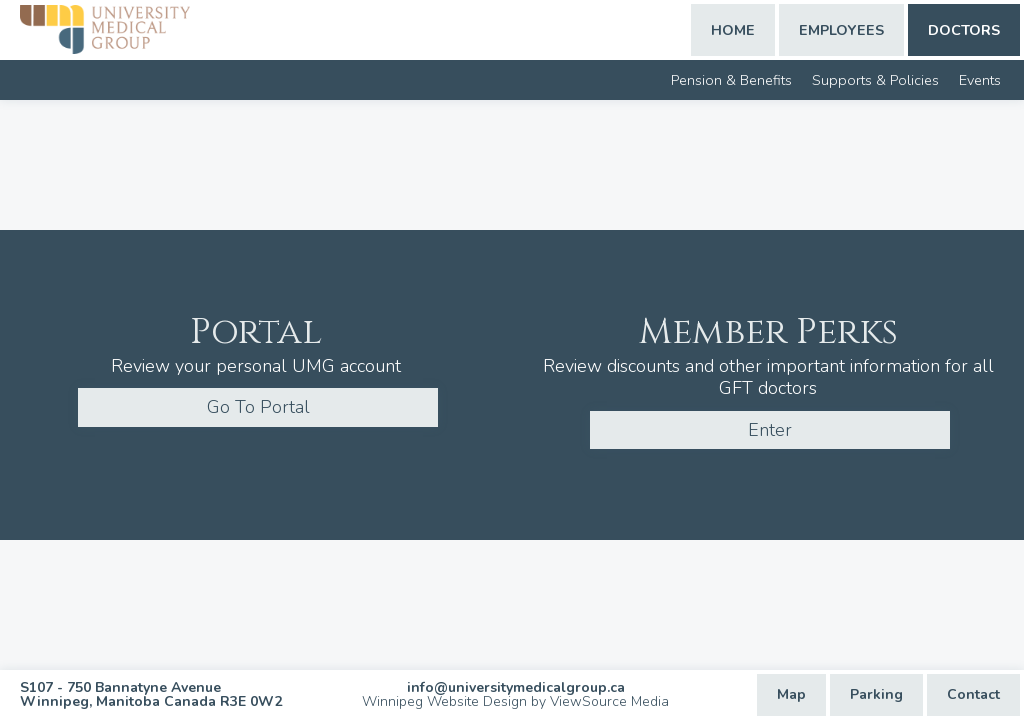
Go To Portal (258, 407)
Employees (841, 30)
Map (791, 694)
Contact (973, 694)
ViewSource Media (609, 701)
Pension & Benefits (731, 80)
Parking (876, 694)
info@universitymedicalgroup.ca (516, 687)
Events (980, 80)
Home (733, 30)
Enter (770, 430)
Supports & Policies (875, 80)
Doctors (964, 30)
